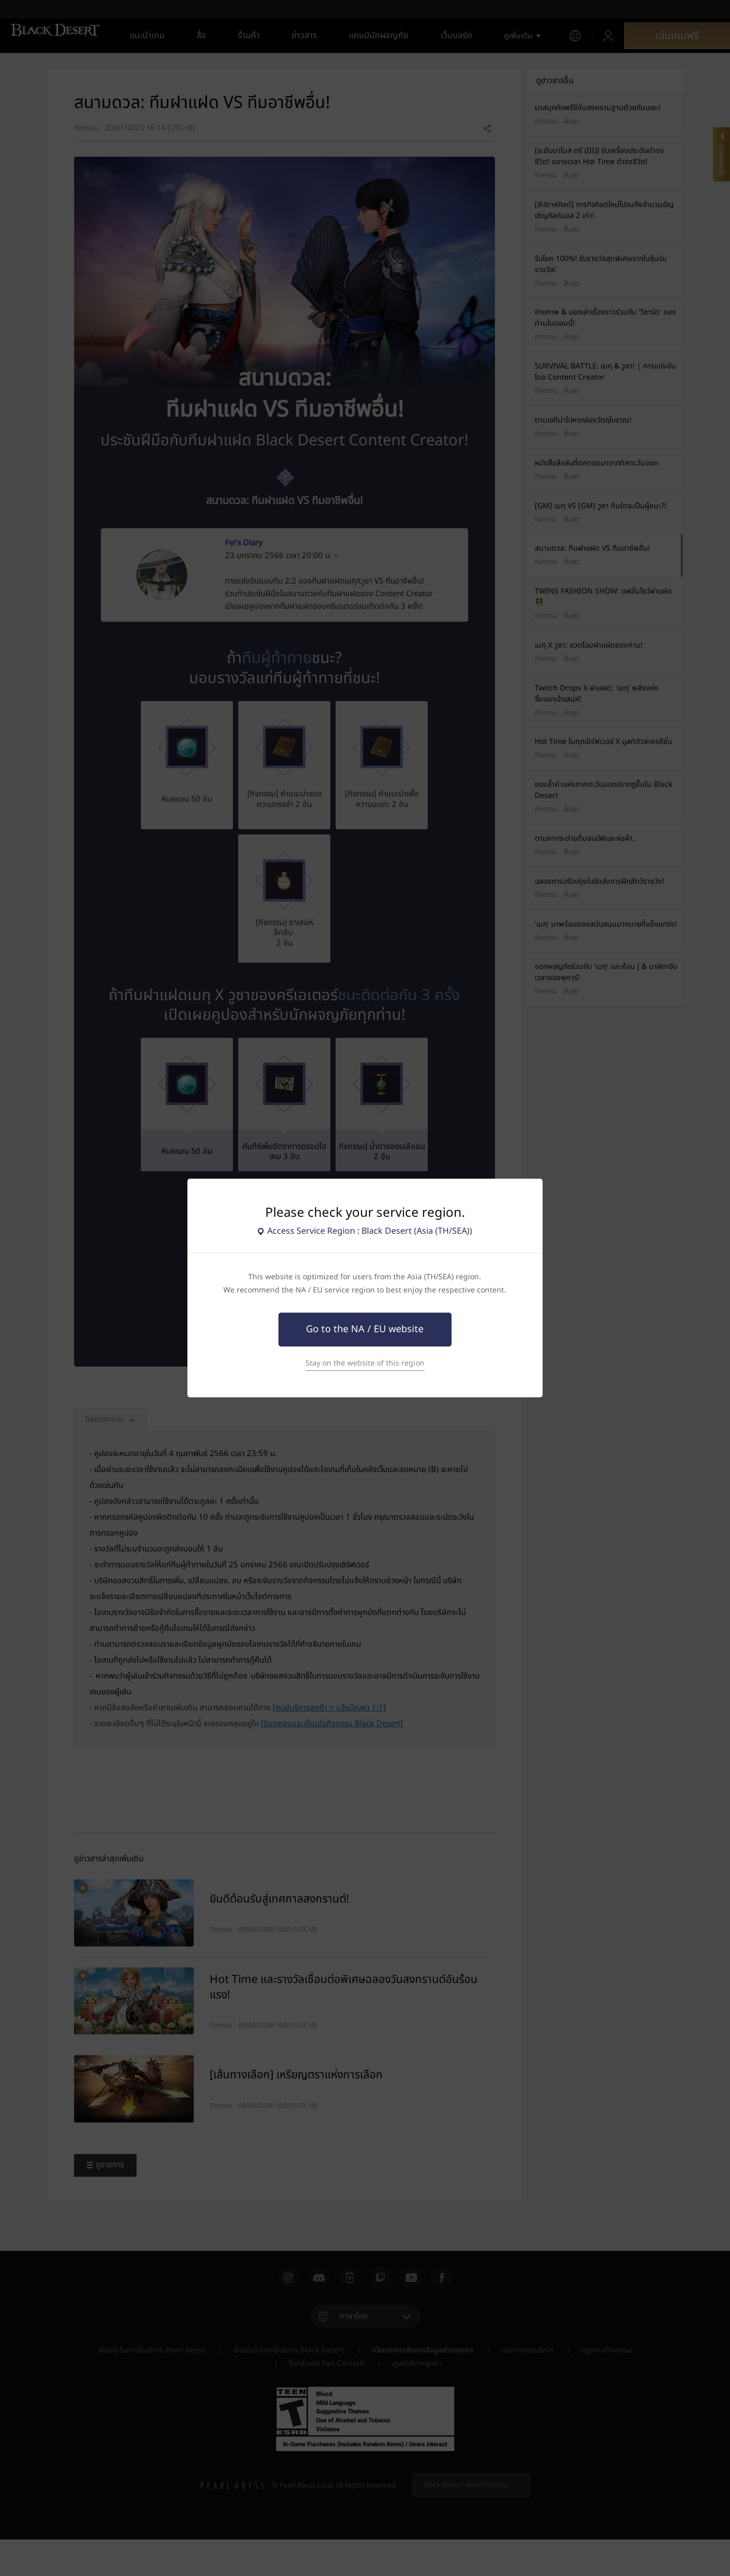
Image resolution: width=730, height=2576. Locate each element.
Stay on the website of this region (365, 1363)
